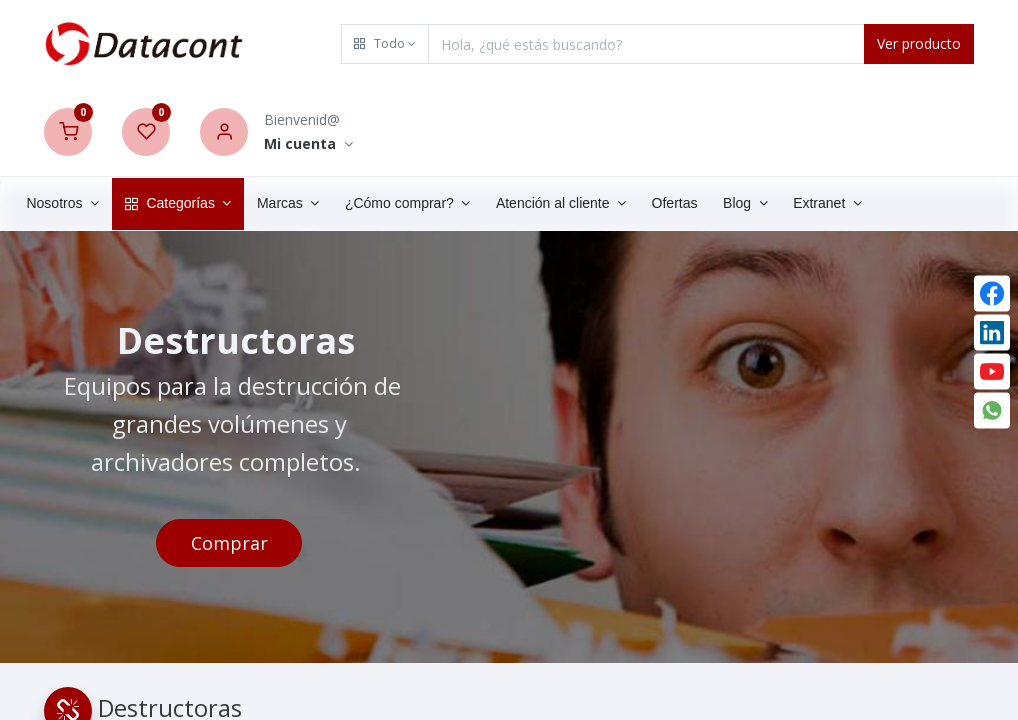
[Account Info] (308, 144)
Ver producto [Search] (919, 43)
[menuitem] (705, 204)
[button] (385, 44)
